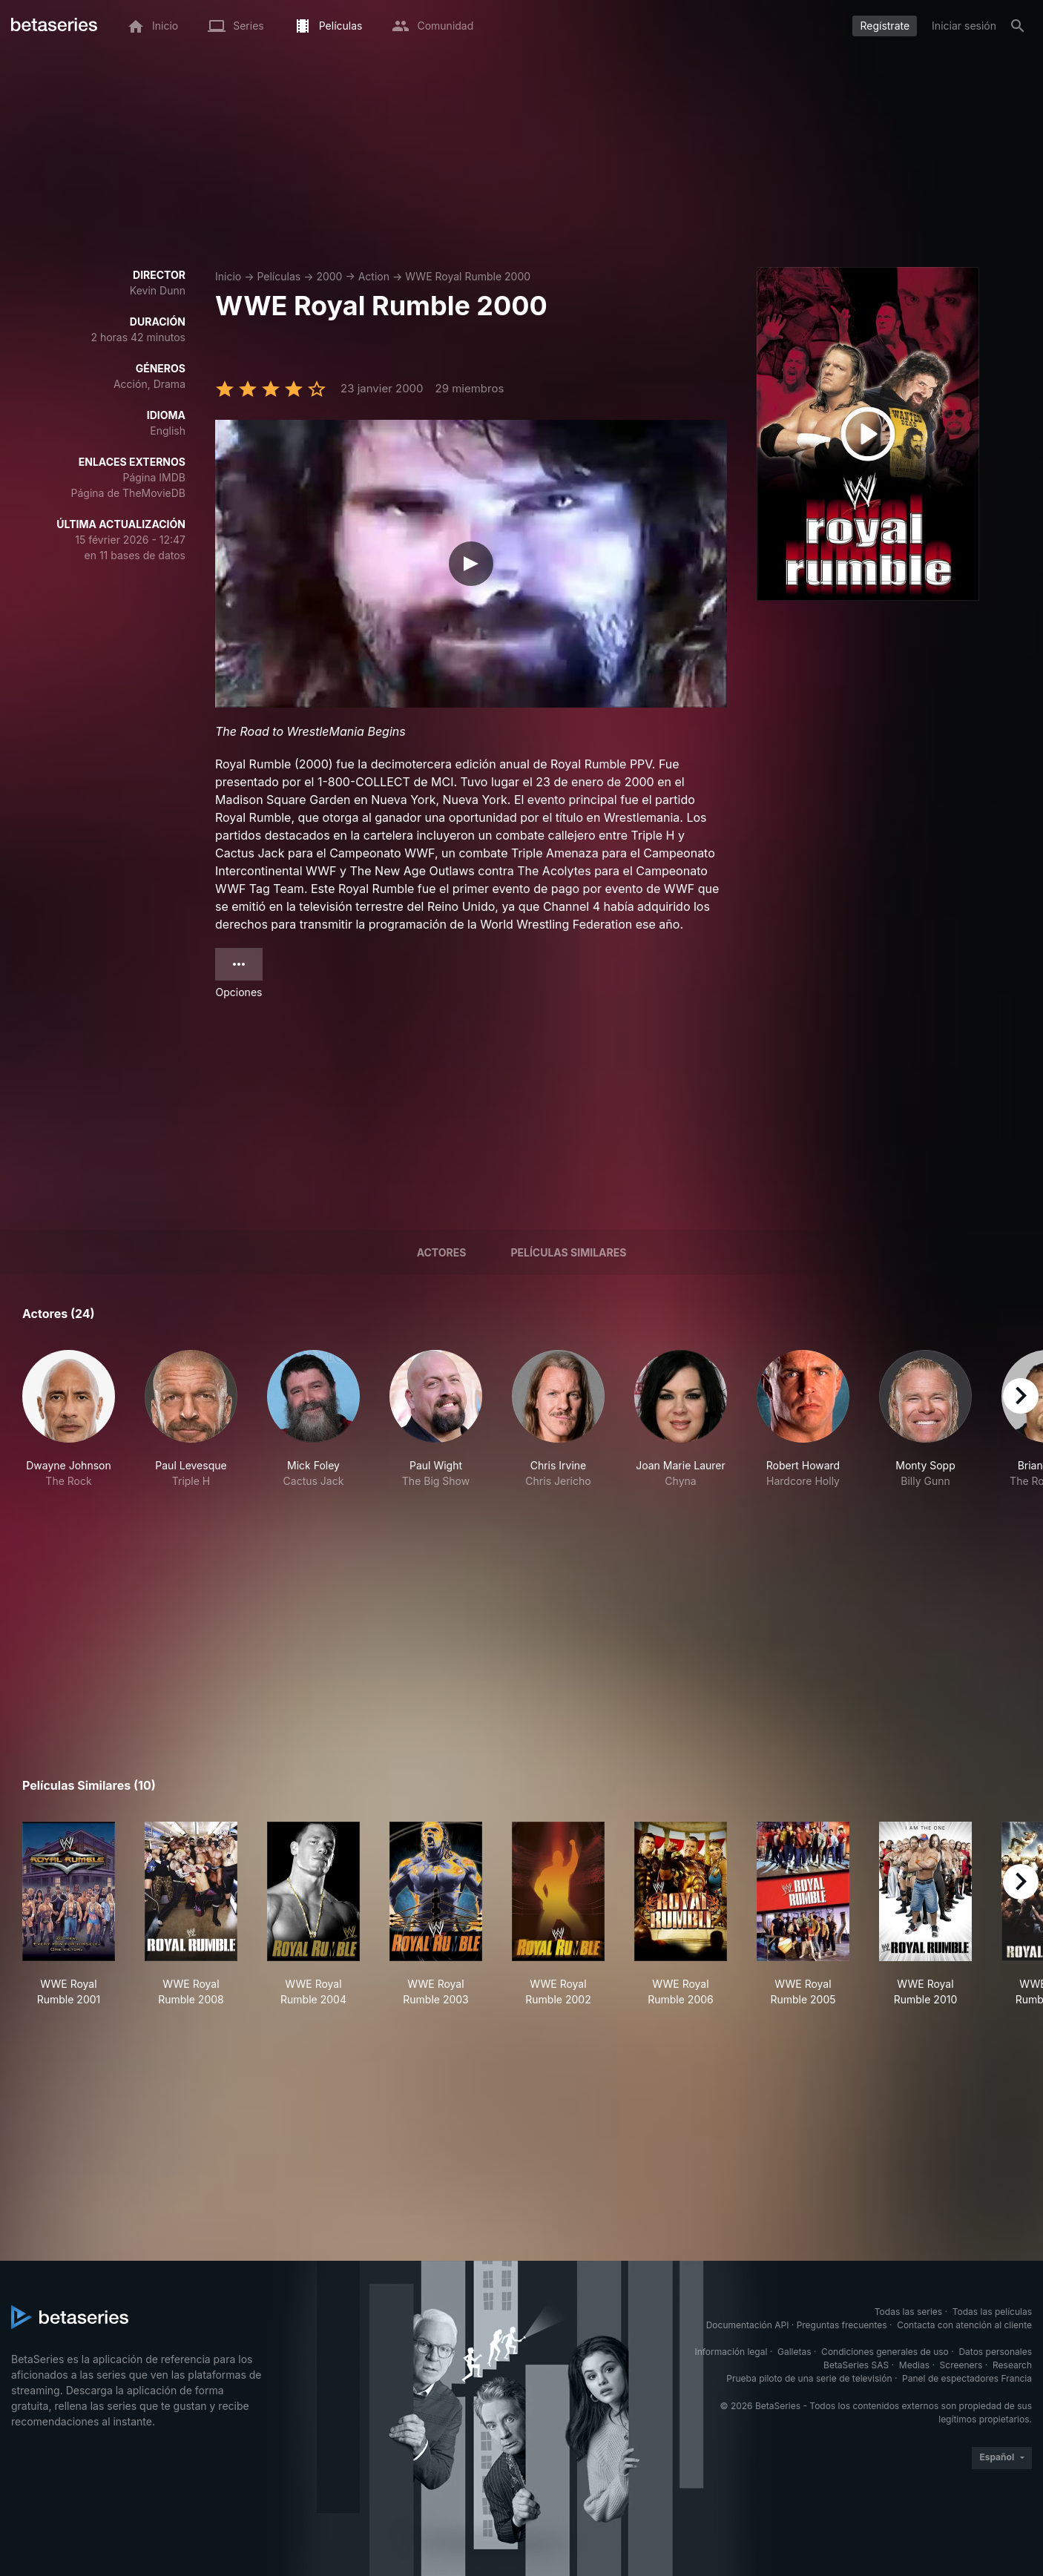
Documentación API (747, 2324)
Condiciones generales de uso (885, 2351)
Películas (278, 276)
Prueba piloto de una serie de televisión (809, 2378)
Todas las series (908, 2311)
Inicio (228, 276)
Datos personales (995, 2351)
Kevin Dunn (157, 290)
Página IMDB (153, 477)
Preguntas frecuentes (842, 2324)
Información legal (730, 2351)
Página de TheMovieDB (128, 493)
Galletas (794, 2351)
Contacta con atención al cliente (964, 2324)
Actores (442, 1252)
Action (373, 276)
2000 (329, 276)
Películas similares (568, 1252)
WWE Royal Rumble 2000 (467, 276)
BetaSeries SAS (856, 2365)
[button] (68, 1427)
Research (1012, 2365)
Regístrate (884, 25)
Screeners (961, 2365)
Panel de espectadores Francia (967, 2378)
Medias (914, 2365)
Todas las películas (992, 2311)
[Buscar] (1018, 26)
